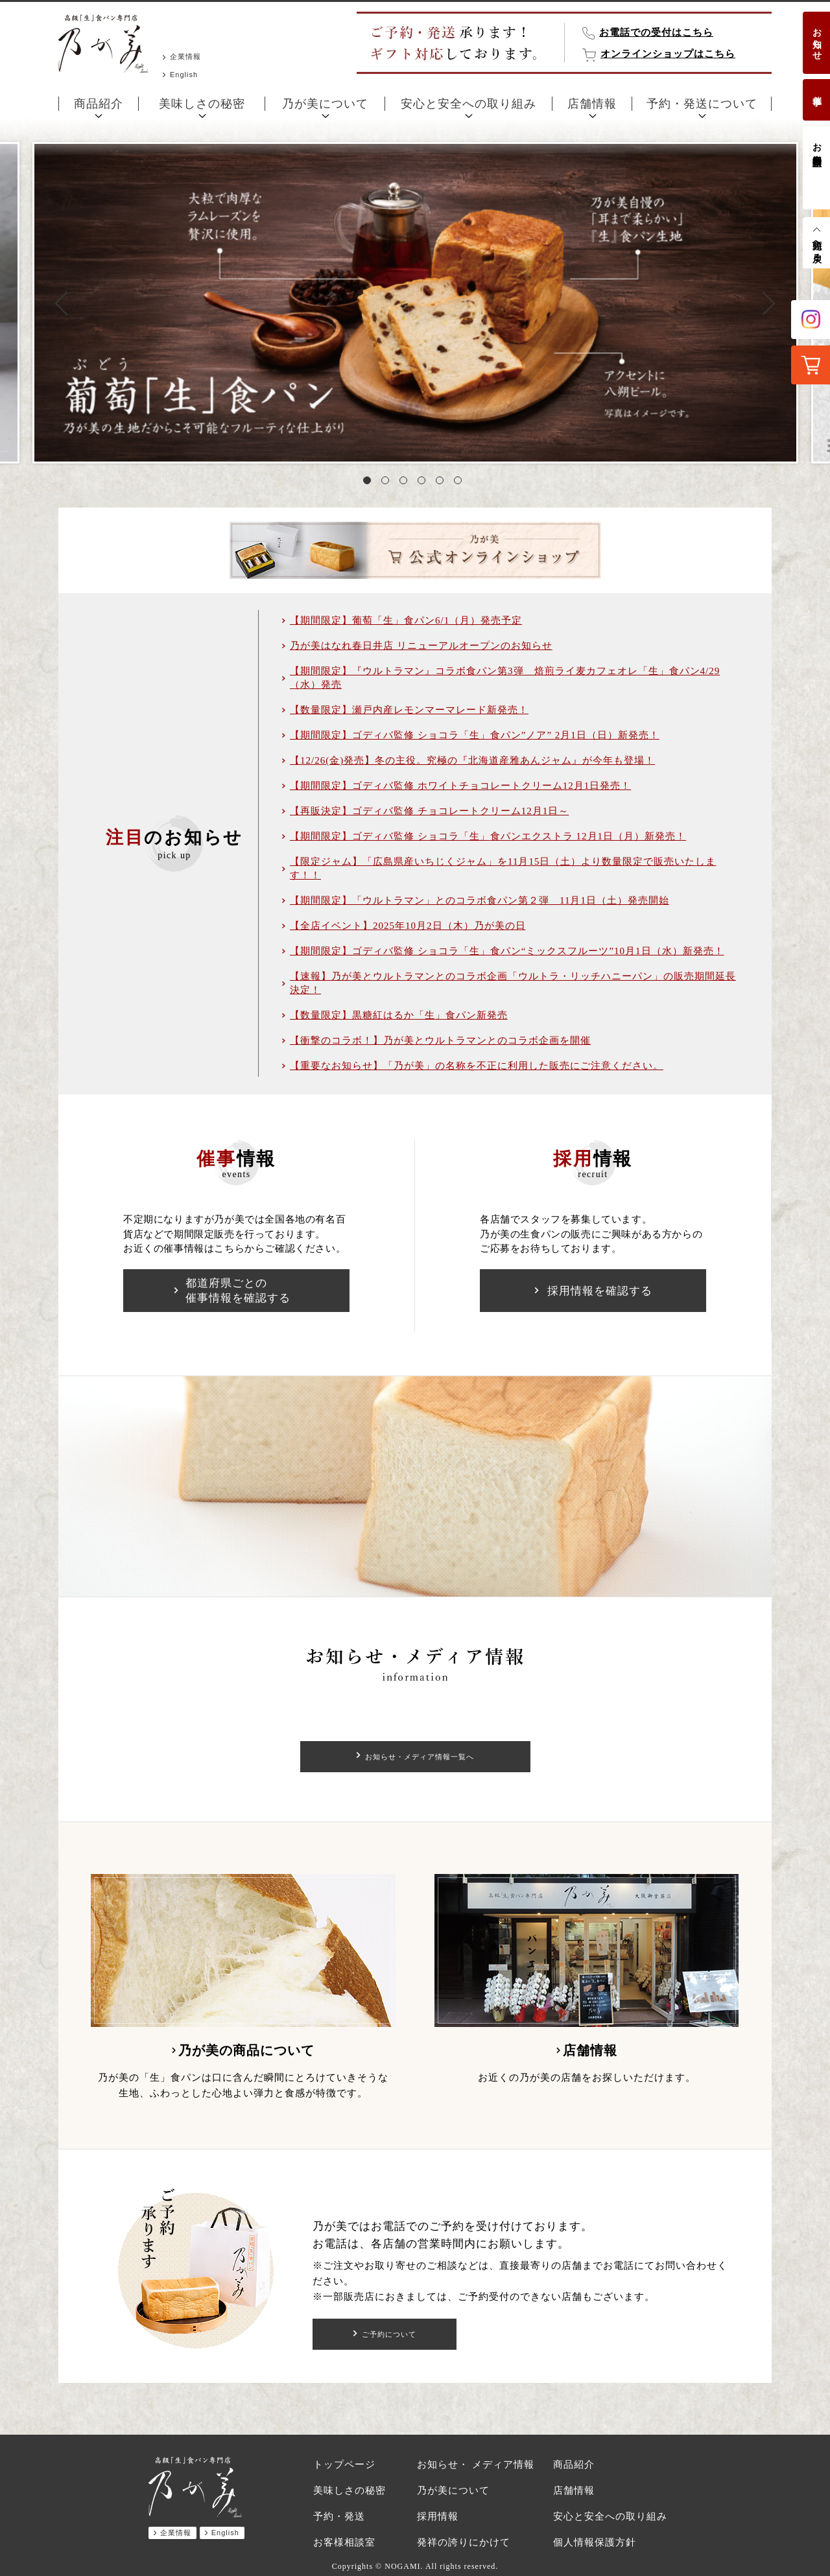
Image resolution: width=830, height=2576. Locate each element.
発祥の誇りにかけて (463, 2542)
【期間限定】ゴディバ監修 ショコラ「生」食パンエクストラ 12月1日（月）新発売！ (488, 836)
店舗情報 (592, 103)
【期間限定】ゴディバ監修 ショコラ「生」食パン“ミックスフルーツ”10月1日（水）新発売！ (507, 951)
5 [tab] (442, 482)
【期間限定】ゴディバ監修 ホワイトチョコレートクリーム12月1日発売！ (460, 785)
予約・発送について (701, 103)
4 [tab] (424, 482)
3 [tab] (405, 482)
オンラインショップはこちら (667, 54)
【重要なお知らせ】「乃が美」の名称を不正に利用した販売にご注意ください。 (476, 1065)
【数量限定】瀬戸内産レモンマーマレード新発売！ (409, 710)
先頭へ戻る (817, 246)
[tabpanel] (415, 302)
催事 (817, 90)
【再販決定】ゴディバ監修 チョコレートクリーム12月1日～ (429, 811)
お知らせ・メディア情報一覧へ (419, 1756)
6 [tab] (460, 482)
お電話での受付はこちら (656, 32)
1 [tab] (369, 482)
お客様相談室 (817, 144)
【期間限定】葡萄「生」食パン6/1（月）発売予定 (406, 620)
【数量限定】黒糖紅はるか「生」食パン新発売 (399, 1015)
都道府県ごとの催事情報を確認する (237, 1290)
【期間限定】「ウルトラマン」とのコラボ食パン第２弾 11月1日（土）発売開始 (479, 900)
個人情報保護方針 (594, 2542)
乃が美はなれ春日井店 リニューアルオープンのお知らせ (421, 645)
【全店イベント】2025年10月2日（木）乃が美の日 (408, 925)
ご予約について (389, 2334)
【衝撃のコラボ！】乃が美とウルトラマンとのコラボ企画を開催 (440, 1040)
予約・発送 (339, 2516)
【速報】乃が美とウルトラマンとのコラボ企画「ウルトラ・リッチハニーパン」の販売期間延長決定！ (513, 983)
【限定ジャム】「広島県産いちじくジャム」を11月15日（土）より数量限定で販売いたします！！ (503, 868)
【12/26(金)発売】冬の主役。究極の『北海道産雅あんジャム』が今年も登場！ (472, 760)
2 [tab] (387, 482)
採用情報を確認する (599, 1291)
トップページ (344, 2464)
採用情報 (437, 2516)
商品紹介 (98, 103)
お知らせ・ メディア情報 (475, 2464)
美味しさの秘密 (202, 103)
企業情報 (185, 56)
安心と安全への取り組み (468, 103)
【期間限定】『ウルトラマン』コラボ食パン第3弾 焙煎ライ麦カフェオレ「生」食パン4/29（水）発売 (505, 678)
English (184, 74)
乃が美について (325, 103)
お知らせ (817, 39)
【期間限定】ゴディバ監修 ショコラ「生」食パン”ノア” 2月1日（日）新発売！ (474, 735)
